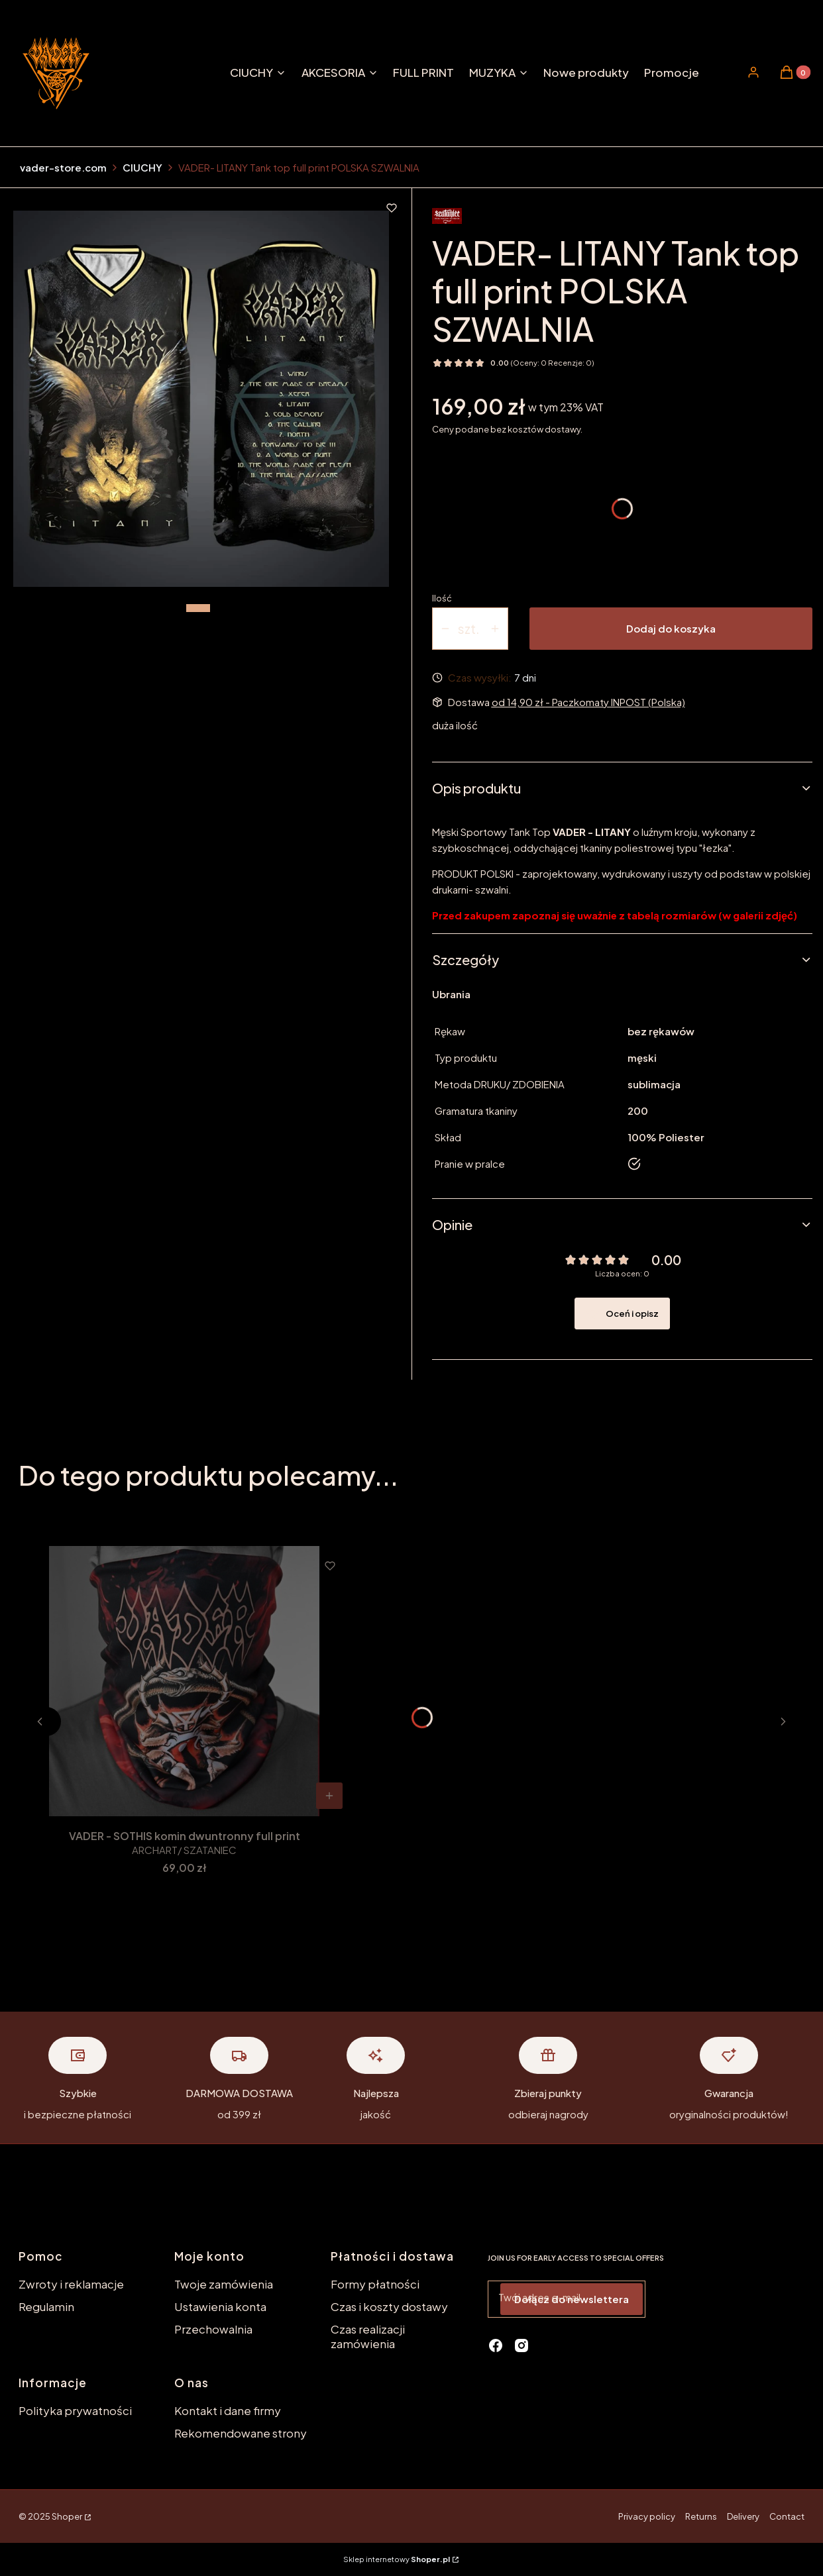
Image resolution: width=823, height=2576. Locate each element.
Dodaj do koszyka (671, 628)
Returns (701, 2516)
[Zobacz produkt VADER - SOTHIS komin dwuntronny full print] (329, 1795)
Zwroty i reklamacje (71, 2284)
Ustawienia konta (220, 2306)
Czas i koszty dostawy (389, 2306)
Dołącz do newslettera (571, 2299)
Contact (786, 2516)
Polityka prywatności (75, 2410)
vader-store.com (63, 167)
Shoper (67, 2516)
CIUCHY (142, 167)
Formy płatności (375, 2284)
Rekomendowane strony (240, 2433)
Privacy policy (646, 2516)
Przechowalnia (213, 2329)
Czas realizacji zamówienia (368, 2336)
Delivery (743, 2516)
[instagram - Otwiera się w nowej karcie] (521, 2345)
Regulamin (46, 2306)
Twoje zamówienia (223, 2284)
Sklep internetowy (396, 2559)
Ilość (442, 598)
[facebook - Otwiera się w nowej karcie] (496, 2345)
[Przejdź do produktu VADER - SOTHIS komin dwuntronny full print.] (184, 1681)
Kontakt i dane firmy (227, 2410)
